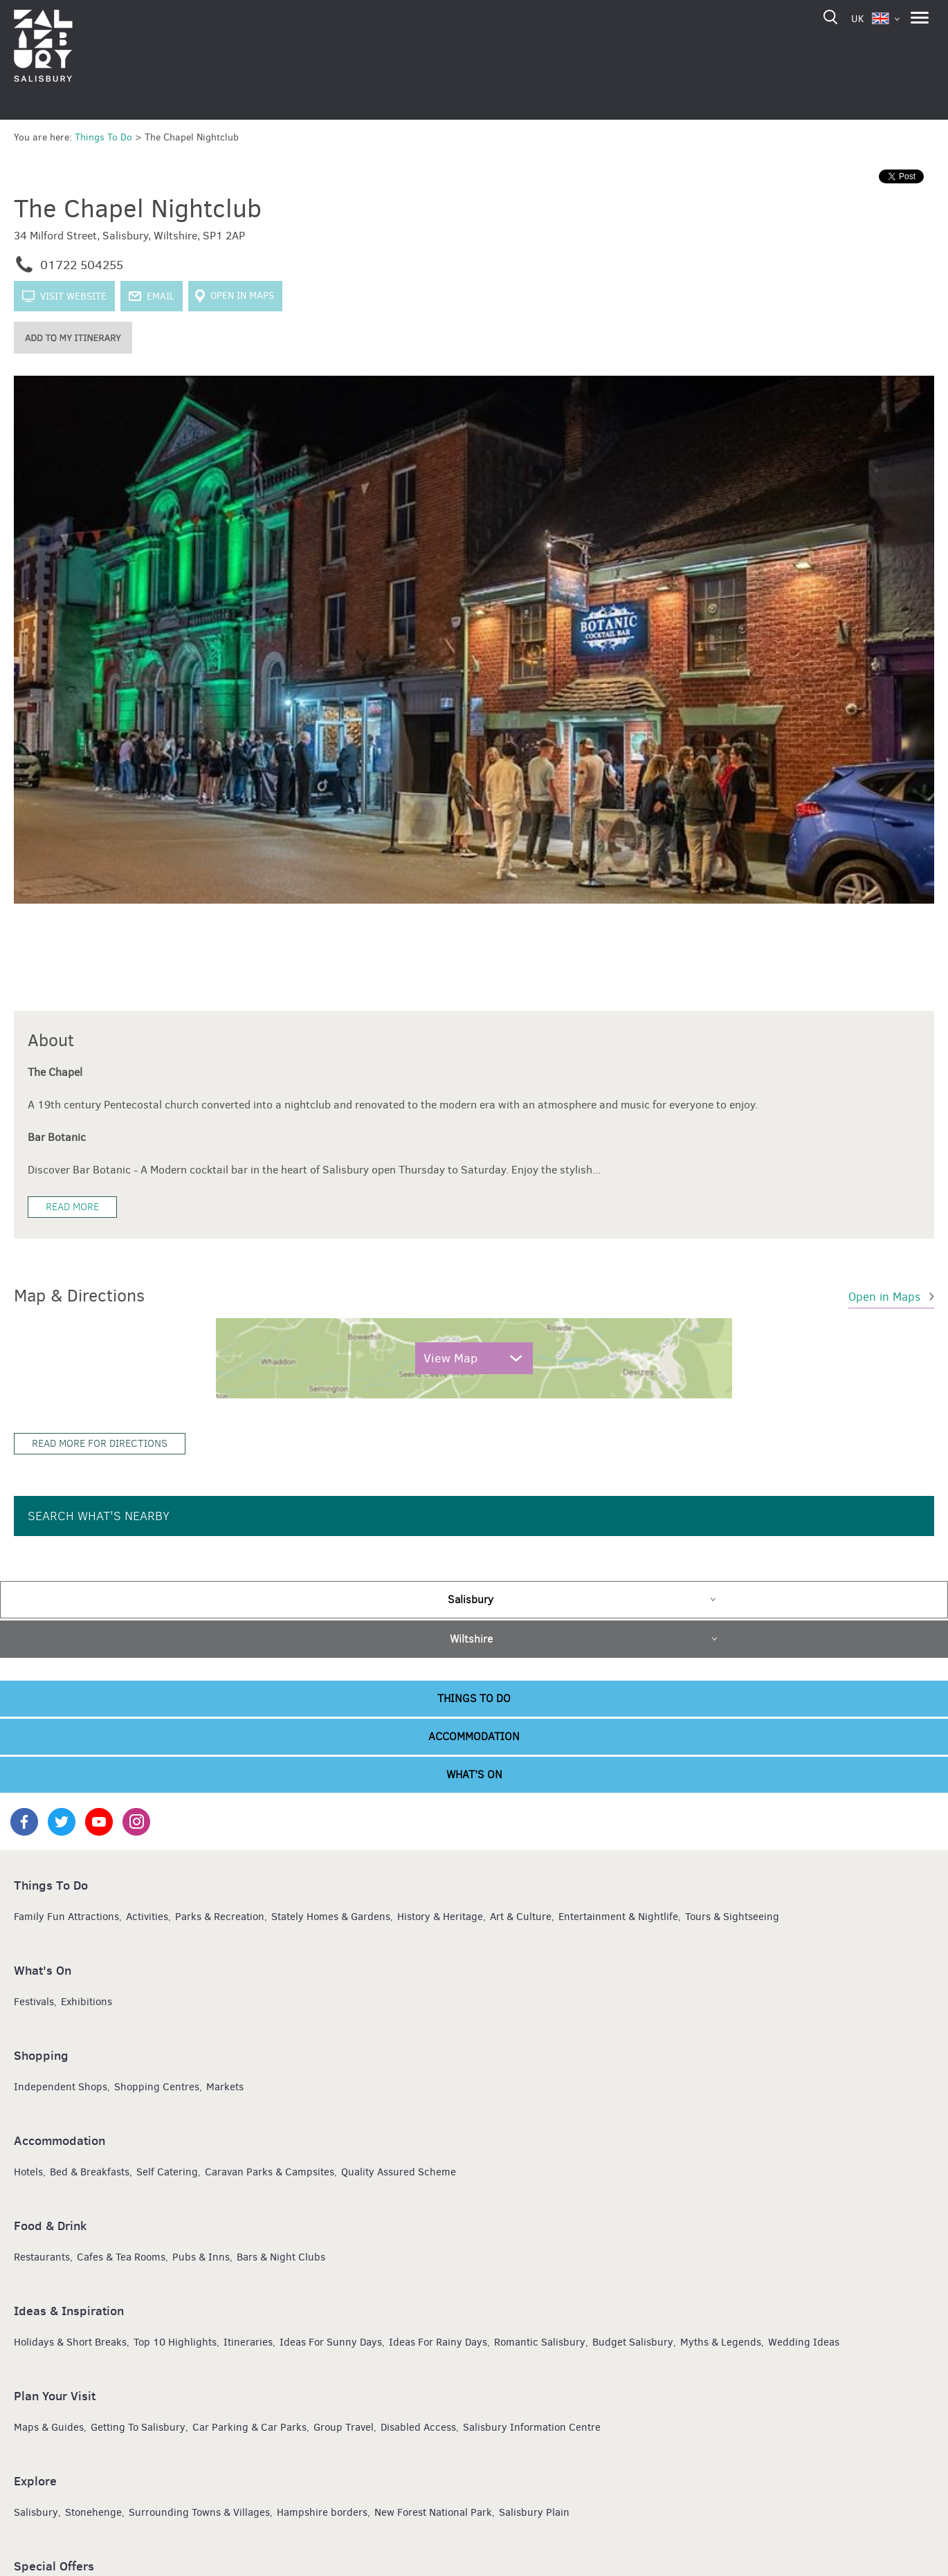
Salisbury (470, 1598)
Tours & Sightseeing (732, 1916)
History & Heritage (440, 1916)
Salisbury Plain (534, 2512)
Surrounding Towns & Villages (199, 2512)
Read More (72, 1206)
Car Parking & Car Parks (249, 2426)
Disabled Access (418, 2426)
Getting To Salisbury (138, 2426)
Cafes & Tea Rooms (121, 2256)
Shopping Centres (156, 2086)
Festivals (34, 2001)
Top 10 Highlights (175, 2341)
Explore (35, 2480)
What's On (474, 1773)
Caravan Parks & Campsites (269, 2171)
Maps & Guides (49, 2426)
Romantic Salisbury (539, 2341)
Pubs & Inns (201, 2256)
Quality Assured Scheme (398, 2171)
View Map (450, 1357)
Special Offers (54, 2565)
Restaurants (42, 2256)
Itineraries (248, 2341)
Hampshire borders (322, 2512)
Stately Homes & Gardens (330, 1916)
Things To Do (474, 1697)
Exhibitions (86, 2001)
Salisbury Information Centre (532, 2426)
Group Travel (343, 2426)
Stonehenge (93, 2512)
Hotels (28, 2171)
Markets (225, 2086)
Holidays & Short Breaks (70, 2341)
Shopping (41, 2054)
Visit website (73, 296)
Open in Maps (242, 295)
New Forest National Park (433, 2512)
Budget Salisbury (632, 2341)
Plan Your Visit (54, 2395)
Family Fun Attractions (66, 1916)
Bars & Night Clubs (281, 2256)
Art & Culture (521, 1916)
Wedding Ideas (803, 2341)
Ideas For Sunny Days (331, 2341)
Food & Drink (50, 2225)
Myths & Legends (720, 2341)
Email (160, 296)
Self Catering (167, 2171)
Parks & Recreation (219, 1916)
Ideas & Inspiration (69, 2310)
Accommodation (474, 1735)
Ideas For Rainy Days (438, 2341)
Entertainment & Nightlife (618, 1916)
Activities (147, 1916)
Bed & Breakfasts (89, 2171)
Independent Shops (60, 2086)
